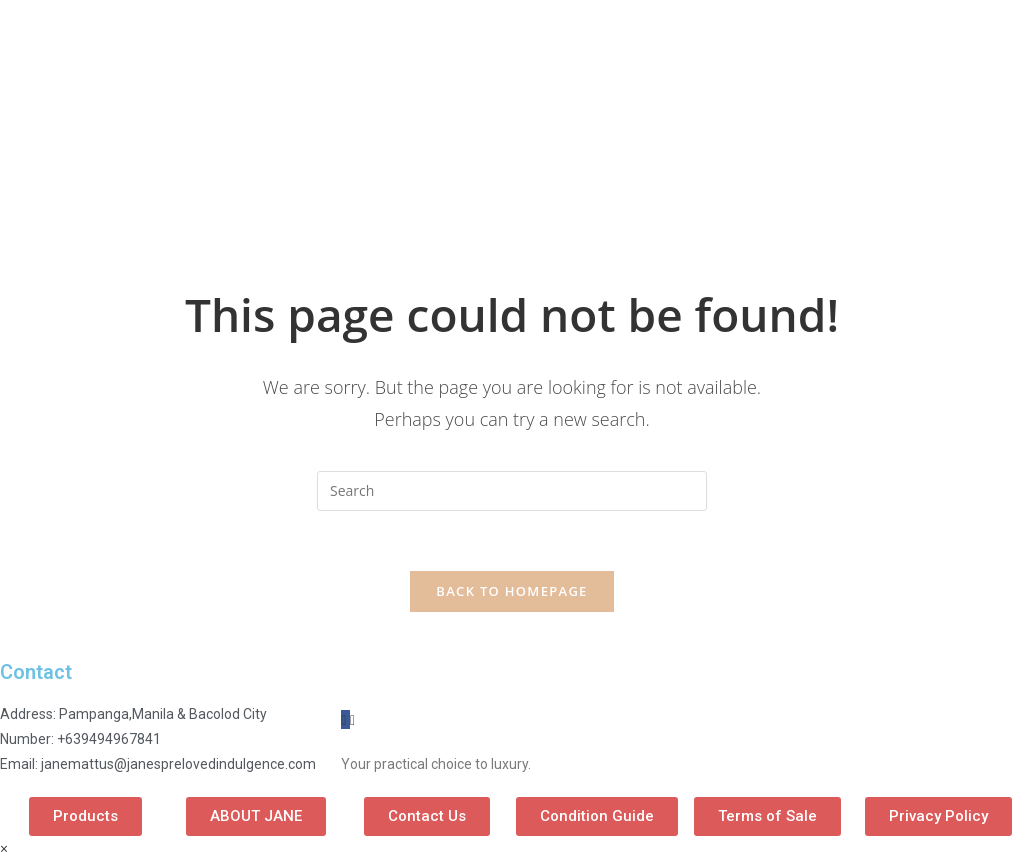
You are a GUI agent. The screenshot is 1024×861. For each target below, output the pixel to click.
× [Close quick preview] (4, 848)
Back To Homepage (511, 591)
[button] (85, 816)
